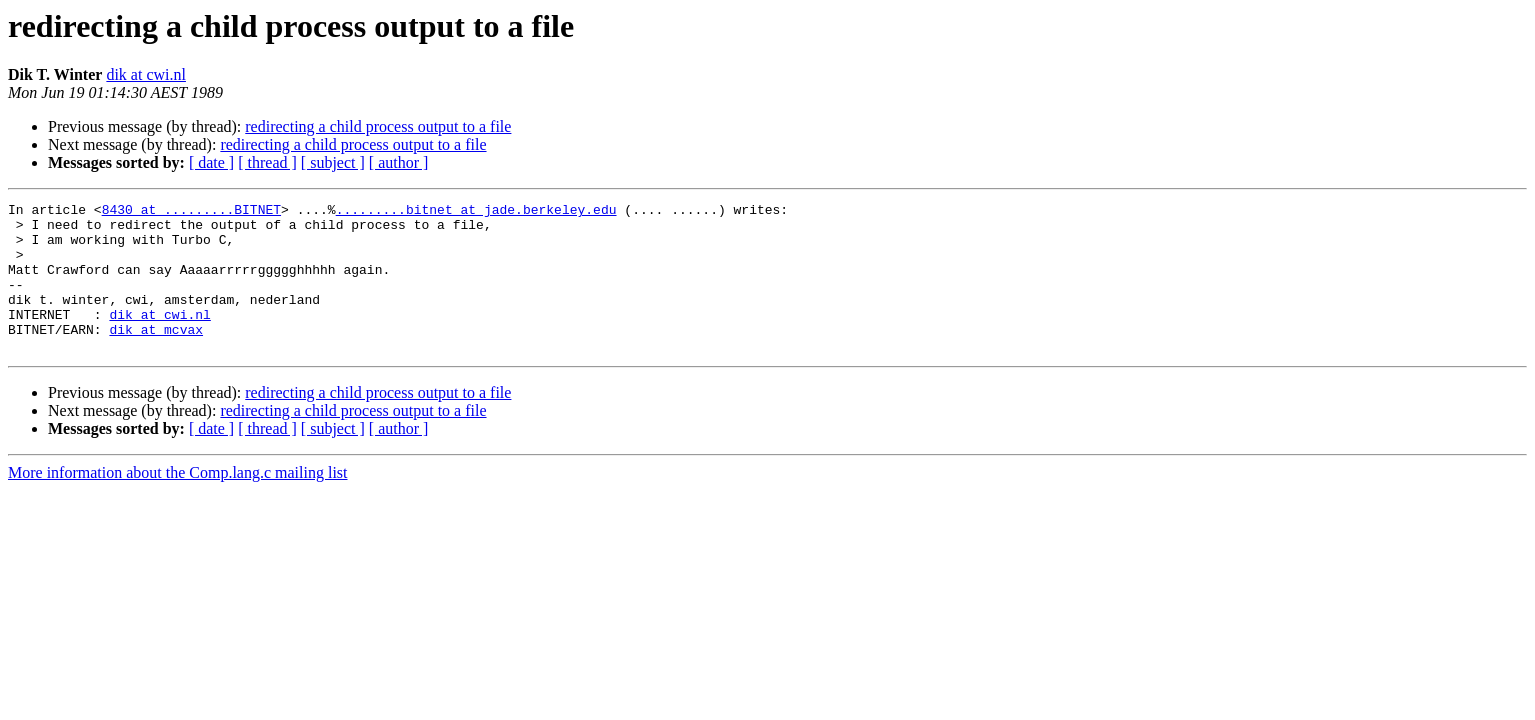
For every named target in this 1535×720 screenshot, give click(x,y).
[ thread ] (267, 162)
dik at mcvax (156, 356)
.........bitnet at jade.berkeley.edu (476, 212)
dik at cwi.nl (146, 74)
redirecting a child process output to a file (378, 126)
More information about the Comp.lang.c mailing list (178, 502)
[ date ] (211, 162)
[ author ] (399, 162)
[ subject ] (333, 162)
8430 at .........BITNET (191, 212)
